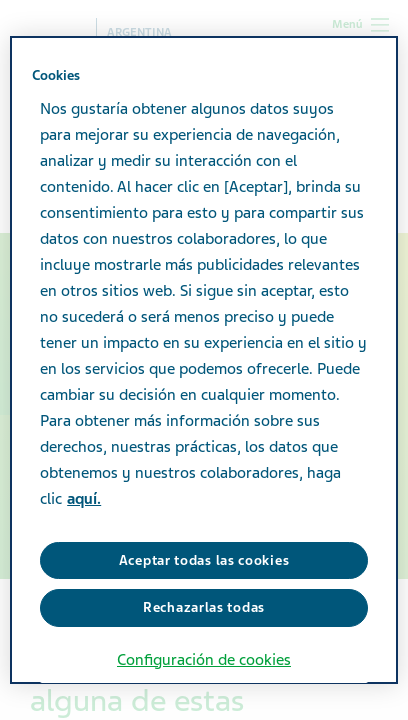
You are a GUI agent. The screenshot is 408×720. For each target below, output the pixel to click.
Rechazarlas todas (204, 607)
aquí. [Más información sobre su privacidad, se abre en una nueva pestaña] (84, 499)
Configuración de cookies (204, 660)
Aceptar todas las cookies (204, 560)
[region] (204, 360)
